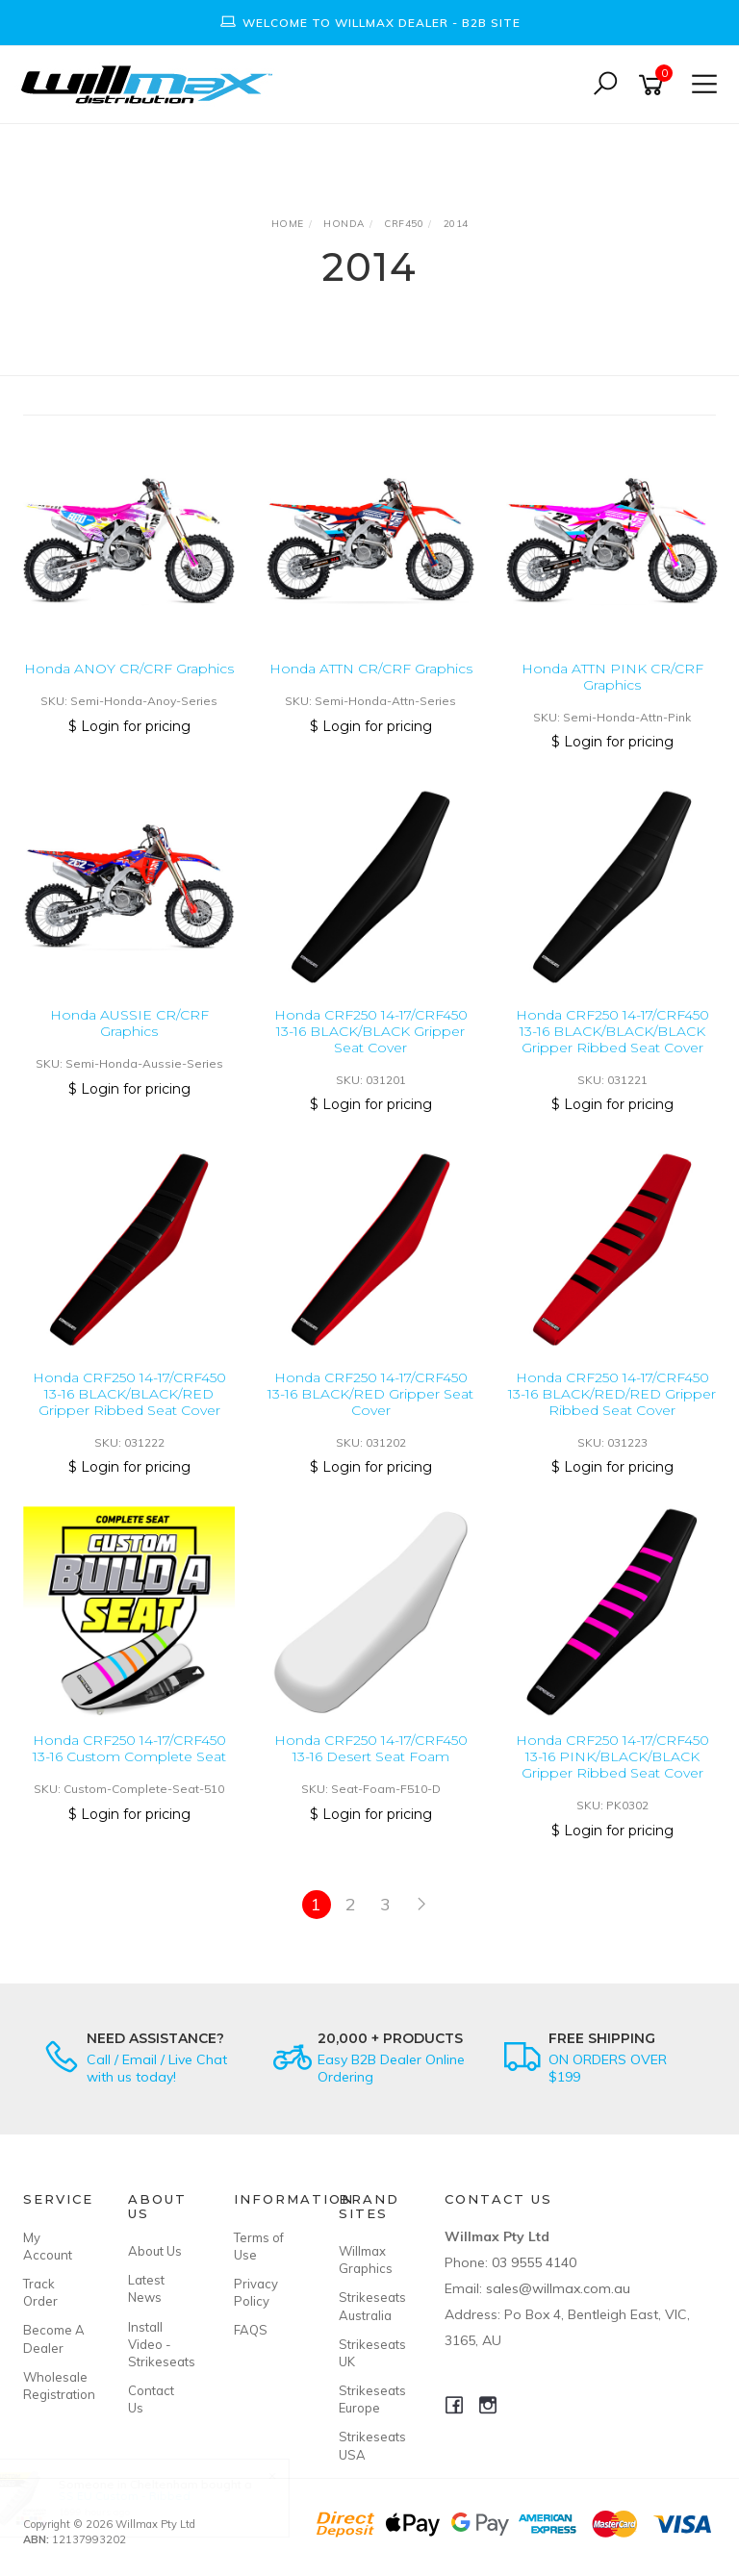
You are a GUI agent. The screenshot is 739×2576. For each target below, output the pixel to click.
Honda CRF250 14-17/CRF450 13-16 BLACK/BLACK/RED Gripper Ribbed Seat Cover (129, 1394)
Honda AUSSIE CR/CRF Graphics (129, 1023)
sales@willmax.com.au (558, 2288)
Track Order (40, 2292)
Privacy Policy (256, 2292)
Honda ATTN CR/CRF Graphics (370, 668)
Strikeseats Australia (369, 2305)
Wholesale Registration (54, 2385)
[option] (369, 23)
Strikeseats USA (369, 2445)
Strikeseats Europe (369, 2399)
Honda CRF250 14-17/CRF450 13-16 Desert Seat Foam (371, 1748)
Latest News (146, 2288)
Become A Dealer (54, 2338)
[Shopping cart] (654, 85)
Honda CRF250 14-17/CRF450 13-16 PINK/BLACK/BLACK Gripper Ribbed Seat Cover (612, 1756)
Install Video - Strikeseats (159, 2344)
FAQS (251, 2329)
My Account (47, 2246)
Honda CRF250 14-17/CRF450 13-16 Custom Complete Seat (129, 1748)
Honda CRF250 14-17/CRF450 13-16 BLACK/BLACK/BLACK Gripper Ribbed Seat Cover (612, 1031)
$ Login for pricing (129, 726)
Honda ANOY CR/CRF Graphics (129, 668)
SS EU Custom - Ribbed (142, 2495)
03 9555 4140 (534, 2262)
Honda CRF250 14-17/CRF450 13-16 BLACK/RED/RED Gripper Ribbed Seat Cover (612, 1394)
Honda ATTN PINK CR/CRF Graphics (612, 677)
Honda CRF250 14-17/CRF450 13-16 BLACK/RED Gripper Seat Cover (370, 1394)
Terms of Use (259, 2246)
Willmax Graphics (366, 2259)
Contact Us (151, 2399)
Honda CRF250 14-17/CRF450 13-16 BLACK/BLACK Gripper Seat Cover (371, 1031)
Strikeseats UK (369, 2352)
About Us (155, 2251)
